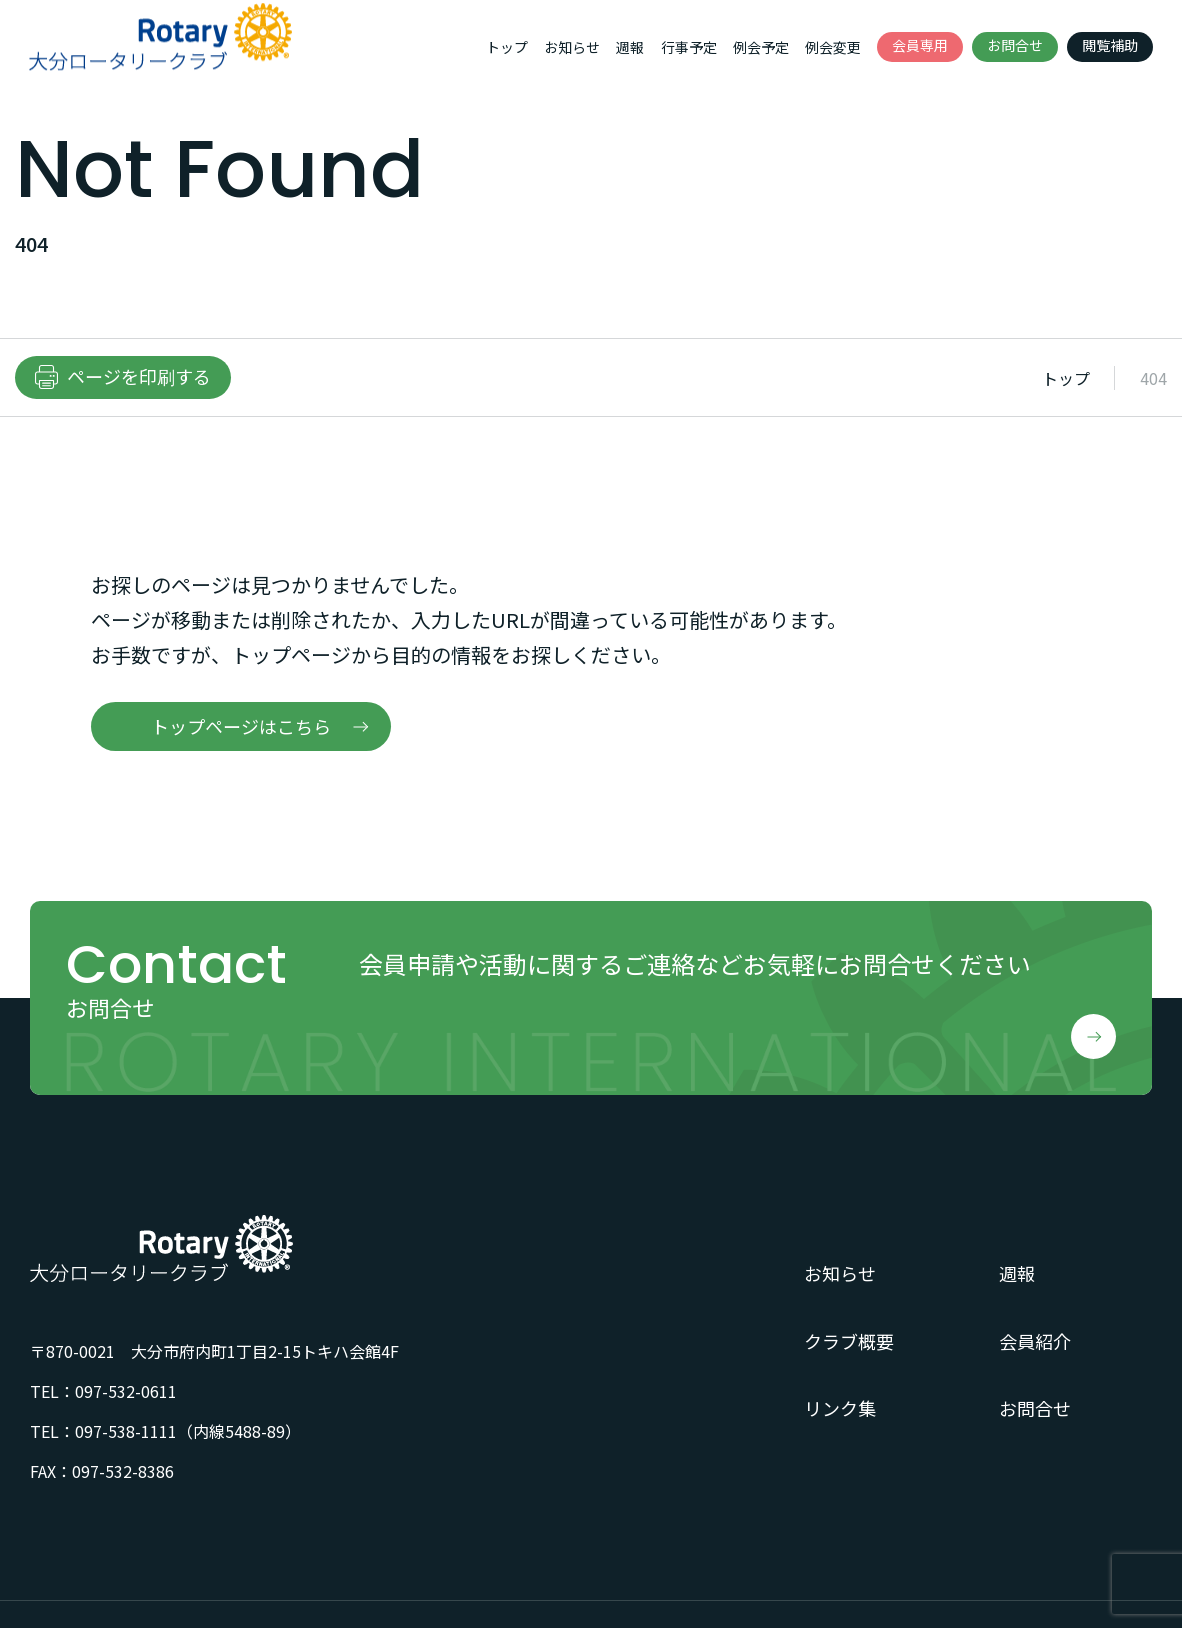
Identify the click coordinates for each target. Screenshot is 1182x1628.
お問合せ (1015, 45)
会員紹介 (1035, 1341)
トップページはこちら (241, 726)
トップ (507, 47)
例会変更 (833, 47)
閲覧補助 (1110, 45)
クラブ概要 (849, 1341)
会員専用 (920, 45)
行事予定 (689, 47)
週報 (630, 47)
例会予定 (761, 47)
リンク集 (840, 1408)
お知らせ (572, 47)
